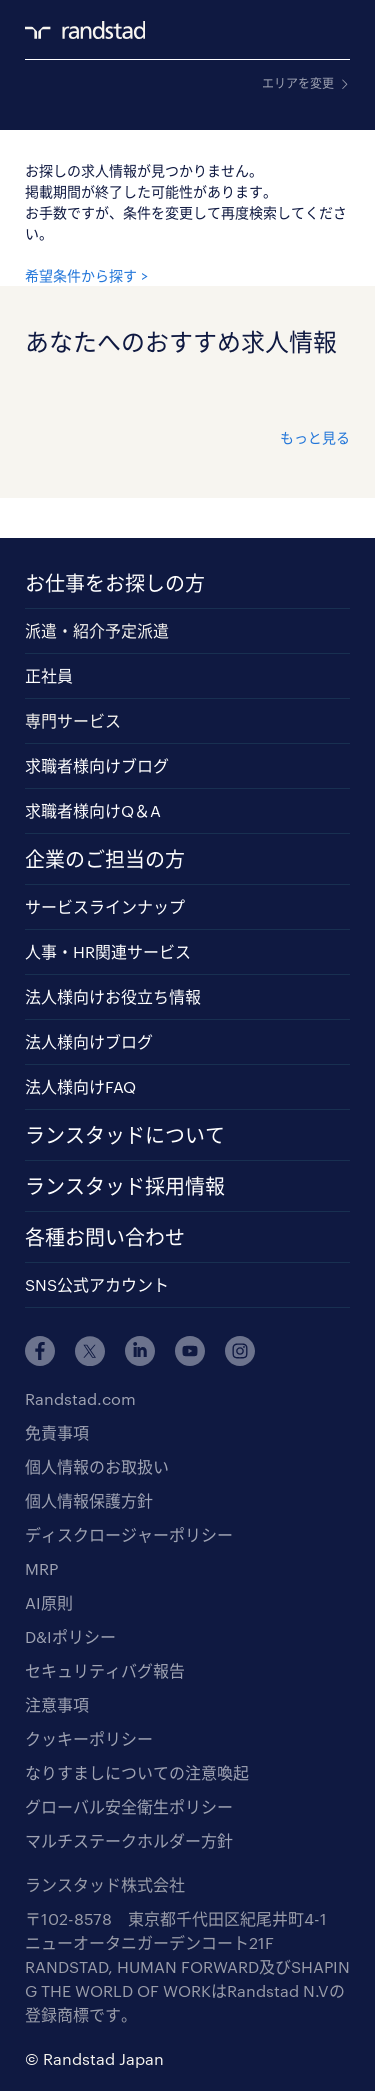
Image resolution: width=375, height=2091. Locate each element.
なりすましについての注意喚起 (137, 1772)
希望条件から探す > (86, 275)
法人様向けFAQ (80, 1086)
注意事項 (57, 1704)
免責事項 (57, 1432)
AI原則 (49, 1602)
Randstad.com (80, 1398)
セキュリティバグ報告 (105, 1670)
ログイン (301, 31)
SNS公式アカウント (97, 1284)
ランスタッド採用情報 (125, 1186)
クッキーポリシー (89, 1738)
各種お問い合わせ (105, 1237)
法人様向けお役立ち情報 (113, 996)
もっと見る (315, 437)
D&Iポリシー (70, 1636)
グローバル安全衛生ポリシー (129, 1806)
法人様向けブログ (89, 1041)
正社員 (49, 675)
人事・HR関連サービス (108, 951)
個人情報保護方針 (89, 1500)
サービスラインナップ (105, 906)
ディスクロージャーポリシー (129, 1534)
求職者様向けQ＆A (93, 810)
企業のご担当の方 (105, 859)
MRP (41, 1568)
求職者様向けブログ (97, 765)
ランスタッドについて (125, 1135)
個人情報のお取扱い (97, 1466)
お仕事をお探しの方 (115, 583)
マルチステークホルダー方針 (129, 1840)
